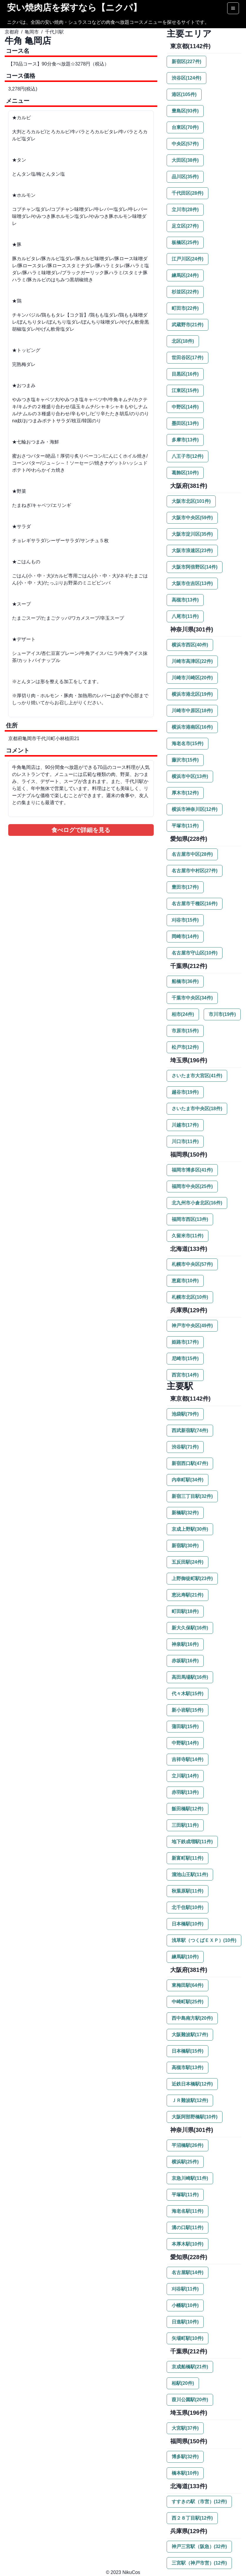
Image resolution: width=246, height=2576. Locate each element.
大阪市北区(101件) (191, 501)
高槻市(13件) (185, 599)
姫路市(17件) (185, 1342)
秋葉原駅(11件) (187, 1890)
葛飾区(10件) (185, 472)
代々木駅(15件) (187, 1693)
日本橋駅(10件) (187, 1923)
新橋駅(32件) (185, 1512)
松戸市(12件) (185, 1047)
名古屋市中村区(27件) (194, 870)
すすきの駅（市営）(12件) (199, 2501)
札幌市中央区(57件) (192, 1264)
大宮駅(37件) (185, 2428)
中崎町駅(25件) (187, 2001)
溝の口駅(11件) (187, 2227)
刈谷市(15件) (185, 920)
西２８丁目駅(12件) (192, 2517)
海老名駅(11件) (187, 2211)
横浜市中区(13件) (190, 776)
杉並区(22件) (185, 291)
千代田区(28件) (187, 193)
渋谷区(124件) (186, 77)
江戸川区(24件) (187, 258)
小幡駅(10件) (185, 2305)
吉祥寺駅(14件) (187, 1759)
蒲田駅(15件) (185, 1726)
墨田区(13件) (185, 423)
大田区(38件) (185, 160)
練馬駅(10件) (185, 1956)
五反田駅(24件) (187, 1562)
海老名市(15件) (187, 743)
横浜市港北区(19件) (192, 694)
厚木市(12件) (185, 792)
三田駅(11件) (185, 1825)
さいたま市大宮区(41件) (197, 1075)
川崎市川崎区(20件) (192, 677)
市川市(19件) (222, 1014)
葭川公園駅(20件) (190, 2399)
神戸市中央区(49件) (192, 1325)
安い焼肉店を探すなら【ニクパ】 (74, 7)
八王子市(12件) (187, 456)
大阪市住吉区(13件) (192, 583)
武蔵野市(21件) (187, 324)
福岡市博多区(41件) (192, 1169)
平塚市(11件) (185, 825)
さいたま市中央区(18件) (197, 1108)
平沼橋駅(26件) (187, 2145)
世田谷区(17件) (187, 357)
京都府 (12, 31)
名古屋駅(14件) (187, 2272)
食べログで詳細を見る (80, 830)
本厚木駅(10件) (187, 2243)
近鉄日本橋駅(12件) (192, 2083)
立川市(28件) (185, 209)
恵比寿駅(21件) (187, 1594)
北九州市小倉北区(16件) (197, 1202)
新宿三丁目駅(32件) (192, 1496)
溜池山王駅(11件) (190, 1874)
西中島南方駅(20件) (192, 2018)
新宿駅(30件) (185, 1545)
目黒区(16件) (185, 374)
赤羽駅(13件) (185, 1792)
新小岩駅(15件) (187, 1710)
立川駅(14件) (185, 1775)
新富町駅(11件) (187, 1858)
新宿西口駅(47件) (190, 1463)
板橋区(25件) (185, 242)
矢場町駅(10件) (187, 2338)
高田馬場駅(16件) (190, 1677)
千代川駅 (54, 31)
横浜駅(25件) (185, 2161)
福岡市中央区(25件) (192, 1186)
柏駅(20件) (183, 2383)
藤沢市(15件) (185, 759)
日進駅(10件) (185, 2321)
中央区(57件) (185, 143)
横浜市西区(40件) (190, 644)
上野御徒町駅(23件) (192, 1578)
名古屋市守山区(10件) (194, 952)
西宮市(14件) (185, 1374)
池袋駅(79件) (185, 1413)
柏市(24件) (183, 1014)
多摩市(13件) (185, 439)
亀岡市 (32, 31)
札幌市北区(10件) (190, 1297)
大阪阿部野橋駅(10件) (194, 2116)
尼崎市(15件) (185, 1358)
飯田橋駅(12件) (187, 1808)
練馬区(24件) (185, 275)
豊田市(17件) (185, 887)
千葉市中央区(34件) (192, 997)
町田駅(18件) (185, 1611)
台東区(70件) (185, 127)
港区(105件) (184, 94)
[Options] (233, 8)
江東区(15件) (185, 390)
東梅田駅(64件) (187, 1985)
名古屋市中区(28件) (192, 854)
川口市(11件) (185, 1141)
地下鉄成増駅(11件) (192, 1841)
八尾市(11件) (185, 616)
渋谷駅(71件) (185, 1446)
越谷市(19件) (185, 1092)
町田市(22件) (185, 308)
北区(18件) (183, 341)
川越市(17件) (185, 1125)
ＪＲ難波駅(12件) (190, 2100)
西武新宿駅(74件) (190, 1430)
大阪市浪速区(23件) (192, 550)
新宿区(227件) (186, 61)
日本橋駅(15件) (187, 2051)
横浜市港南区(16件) (192, 727)
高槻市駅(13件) (187, 2067)
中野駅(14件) (185, 1742)
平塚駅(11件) (185, 2194)
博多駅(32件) (185, 2456)
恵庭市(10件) (185, 1280)
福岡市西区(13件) (190, 1219)
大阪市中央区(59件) (192, 517)
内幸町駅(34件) (187, 1479)
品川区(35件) (185, 176)
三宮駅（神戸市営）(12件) (199, 2562)
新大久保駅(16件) (190, 1627)
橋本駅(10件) (185, 2473)
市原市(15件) (185, 1030)
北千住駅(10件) (187, 1907)
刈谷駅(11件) (185, 2288)
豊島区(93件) (185, 110)
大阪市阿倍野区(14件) (194, 566)
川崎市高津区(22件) (192, 661)
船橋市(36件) (185, 981)
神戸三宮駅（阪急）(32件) (199, 2546)
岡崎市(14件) (185, 936)
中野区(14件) (185, 406)
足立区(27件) (185, 226)
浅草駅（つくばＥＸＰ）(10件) (204, 1940)
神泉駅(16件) (185, 1644)
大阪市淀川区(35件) (192, 534)
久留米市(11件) (187, 1235)
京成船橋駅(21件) (190, 2366)
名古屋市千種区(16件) (194, 903)
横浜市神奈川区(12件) (194, 809)
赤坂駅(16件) (185, 1660)
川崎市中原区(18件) (192, 710)
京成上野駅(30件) (190, 1529)
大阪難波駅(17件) (190, 2034)
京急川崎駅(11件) (190, 2178)
